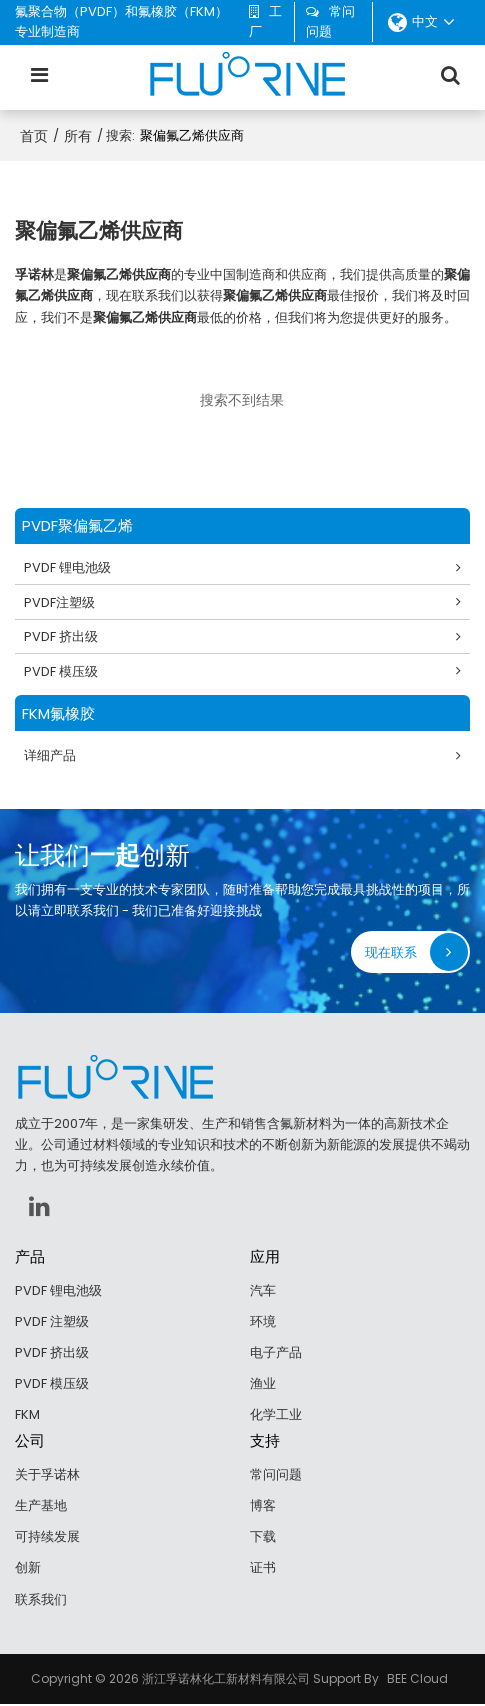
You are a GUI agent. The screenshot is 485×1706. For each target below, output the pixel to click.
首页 (34, 136)
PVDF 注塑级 (52, 1322)
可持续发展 (47, 1537)
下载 (263, 1537)
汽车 (263, 1290)
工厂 (265, 21)
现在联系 (391, 952)
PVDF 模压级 (62, 671)
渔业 (263, 1384)
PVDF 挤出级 (62, 636)
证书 (263, 1569)
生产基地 (41, 1506)
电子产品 (276, 1353)
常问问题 (330, 21)
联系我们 (41, 1600)
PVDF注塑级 (60, 602)
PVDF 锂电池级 (68, 567)
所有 (78, 136)
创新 (28, 1569)
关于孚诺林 (47, 1475)
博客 (263, 1506)
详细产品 (51, 756)
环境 (263, 1322)
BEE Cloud (417, 1680)
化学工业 (276, 1415)
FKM (27, 1415)
